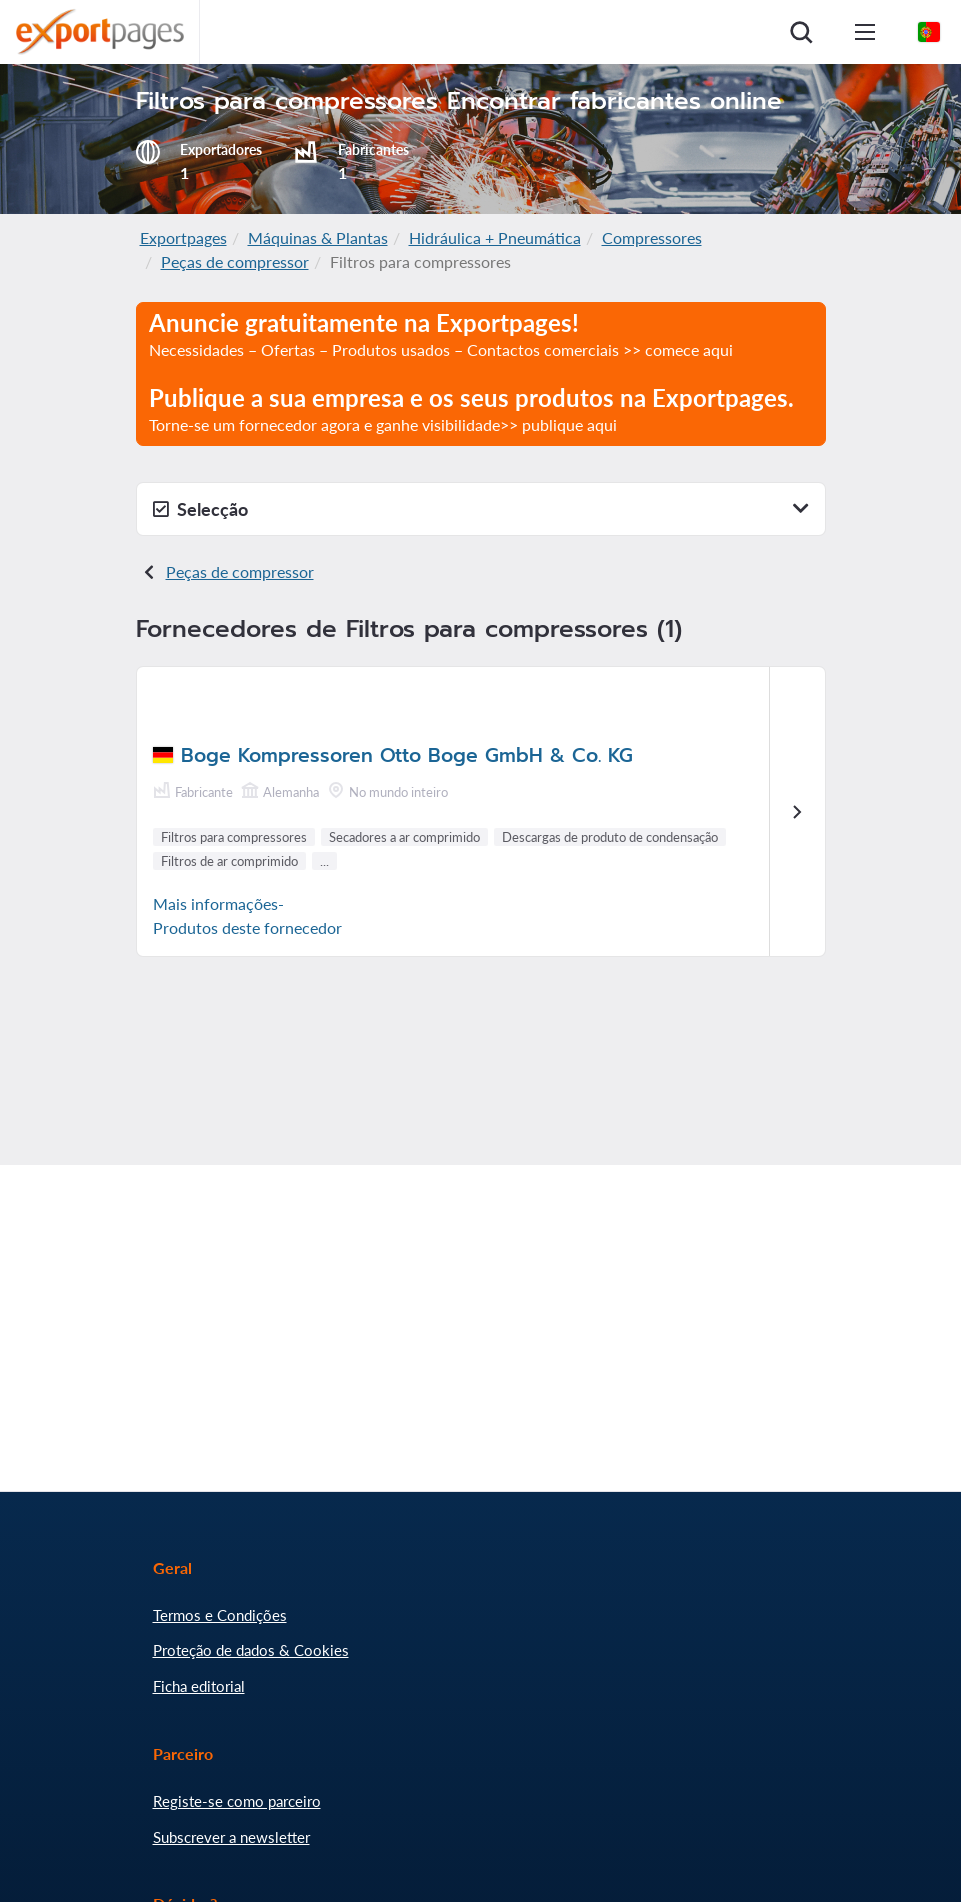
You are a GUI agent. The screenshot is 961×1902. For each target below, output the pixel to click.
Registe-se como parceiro (237, 1801)
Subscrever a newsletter (231, 1837)
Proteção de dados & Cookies (251, 1650)
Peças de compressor (235, 261)
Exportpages (183, 237)
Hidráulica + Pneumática (495, 237)
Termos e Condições (220, 1615)
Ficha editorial (199, 1686)
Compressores (652, 237)
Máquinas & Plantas (318, 237)
